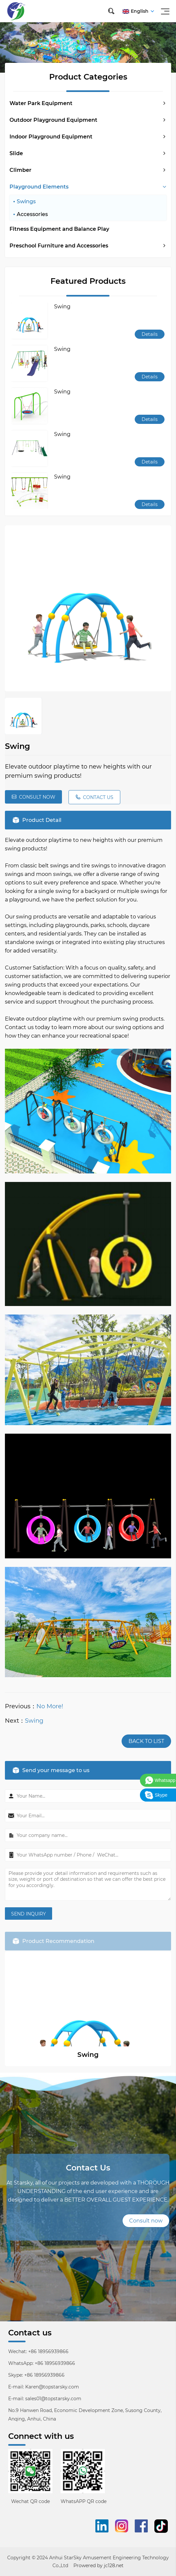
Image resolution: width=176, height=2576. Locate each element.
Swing (34, 1720)
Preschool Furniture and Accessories (59, 246)
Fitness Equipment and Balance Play (59, 229)
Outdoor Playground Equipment (53, 120)
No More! (49, 1706)
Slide (16, 153)
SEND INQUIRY (28, 1914)
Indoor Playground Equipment (51, 137)
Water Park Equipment (41, 103)
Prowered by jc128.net (98, 2565)
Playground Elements (39, 187)
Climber (20, 170)
